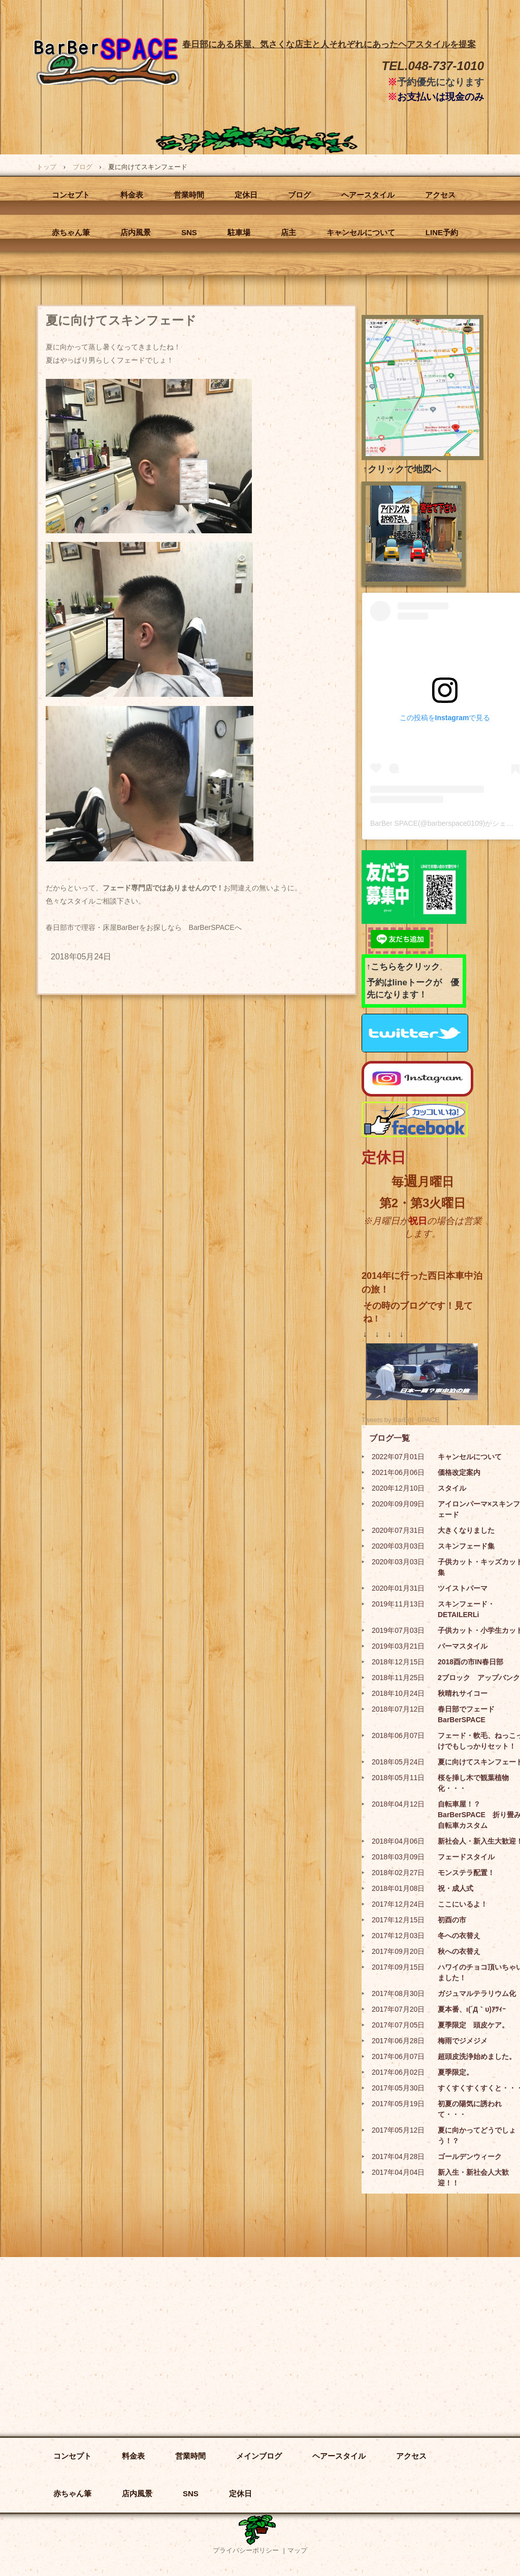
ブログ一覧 (389, 1438)
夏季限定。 (455, 2072)
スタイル (452, 1488)
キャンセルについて (361, 232)
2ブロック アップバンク (479, 1677)
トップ (46, 167)
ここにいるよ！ (463, 1904)
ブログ (82, 167)
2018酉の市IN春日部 (470, 1662)
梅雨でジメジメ (463, 2041)
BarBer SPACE (107, 93)
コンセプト (71, 194)
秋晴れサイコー (463, 1693)
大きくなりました (466, 1530)
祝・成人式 (455, 1888)
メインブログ (259, 2456)
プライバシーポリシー (246, 2550)
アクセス (440, 194)
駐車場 (239, 232)
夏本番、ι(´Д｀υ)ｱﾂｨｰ (472, 2009)
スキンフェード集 (466, 1546)
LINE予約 (442, 232)
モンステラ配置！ (466, 1873)
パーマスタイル (463, 1646)
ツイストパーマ (463, 1588)
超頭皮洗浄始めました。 (477, 2056)
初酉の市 (452, 1920)
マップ (297, 2550)
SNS (189, 232)
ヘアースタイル (368, 194)
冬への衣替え (459, 1935)
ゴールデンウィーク (470, 2156)
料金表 (131, 194)
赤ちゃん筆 (71, 232)
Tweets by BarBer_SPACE (400, 1420)
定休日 (246, 194)
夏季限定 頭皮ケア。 (473, 2025)
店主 (288, 232)
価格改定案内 (459, 1472)
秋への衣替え (459, 1951)
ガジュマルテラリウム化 (477, 1993)
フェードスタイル (466, 1857)
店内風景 (135, 232)
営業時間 (189, 194)
